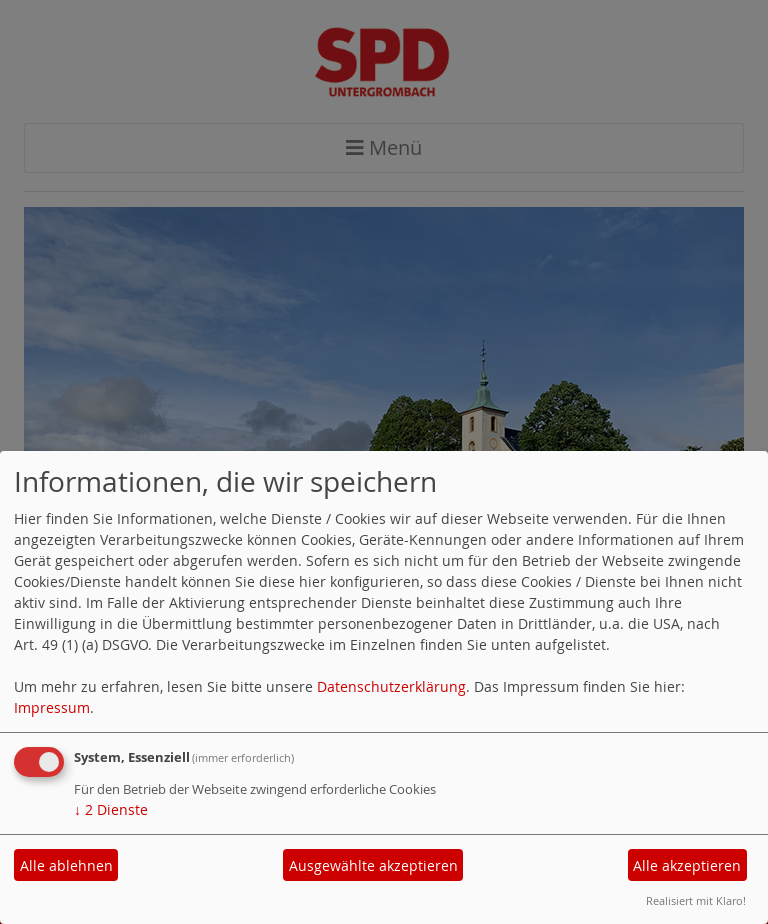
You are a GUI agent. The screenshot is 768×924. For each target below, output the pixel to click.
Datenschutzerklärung (391, 686)
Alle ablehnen (66, 865)
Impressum (52, 707)
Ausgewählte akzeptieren (373, 865)
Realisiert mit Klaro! (696, 900)
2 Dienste (111, 809)
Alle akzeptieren (687, 865)
